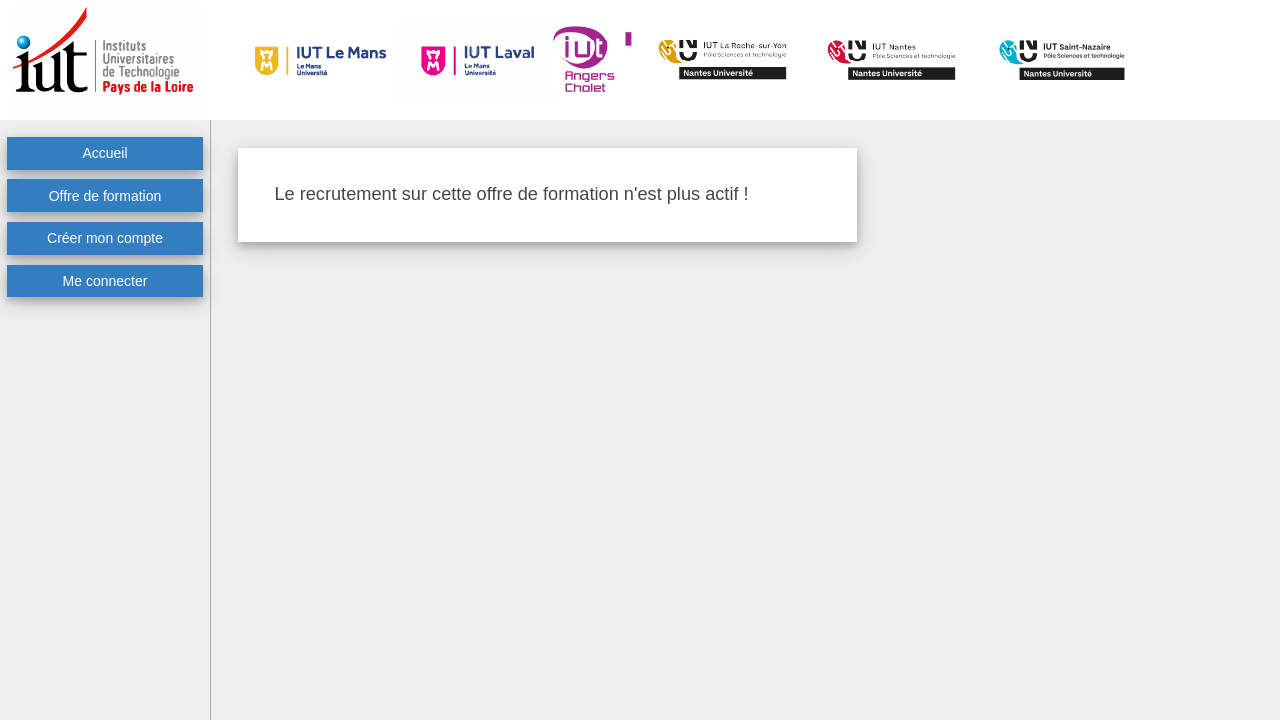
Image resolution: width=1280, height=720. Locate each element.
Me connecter (105, 281)
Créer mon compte (105, 238)
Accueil (104, 153)
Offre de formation (105, 196)
